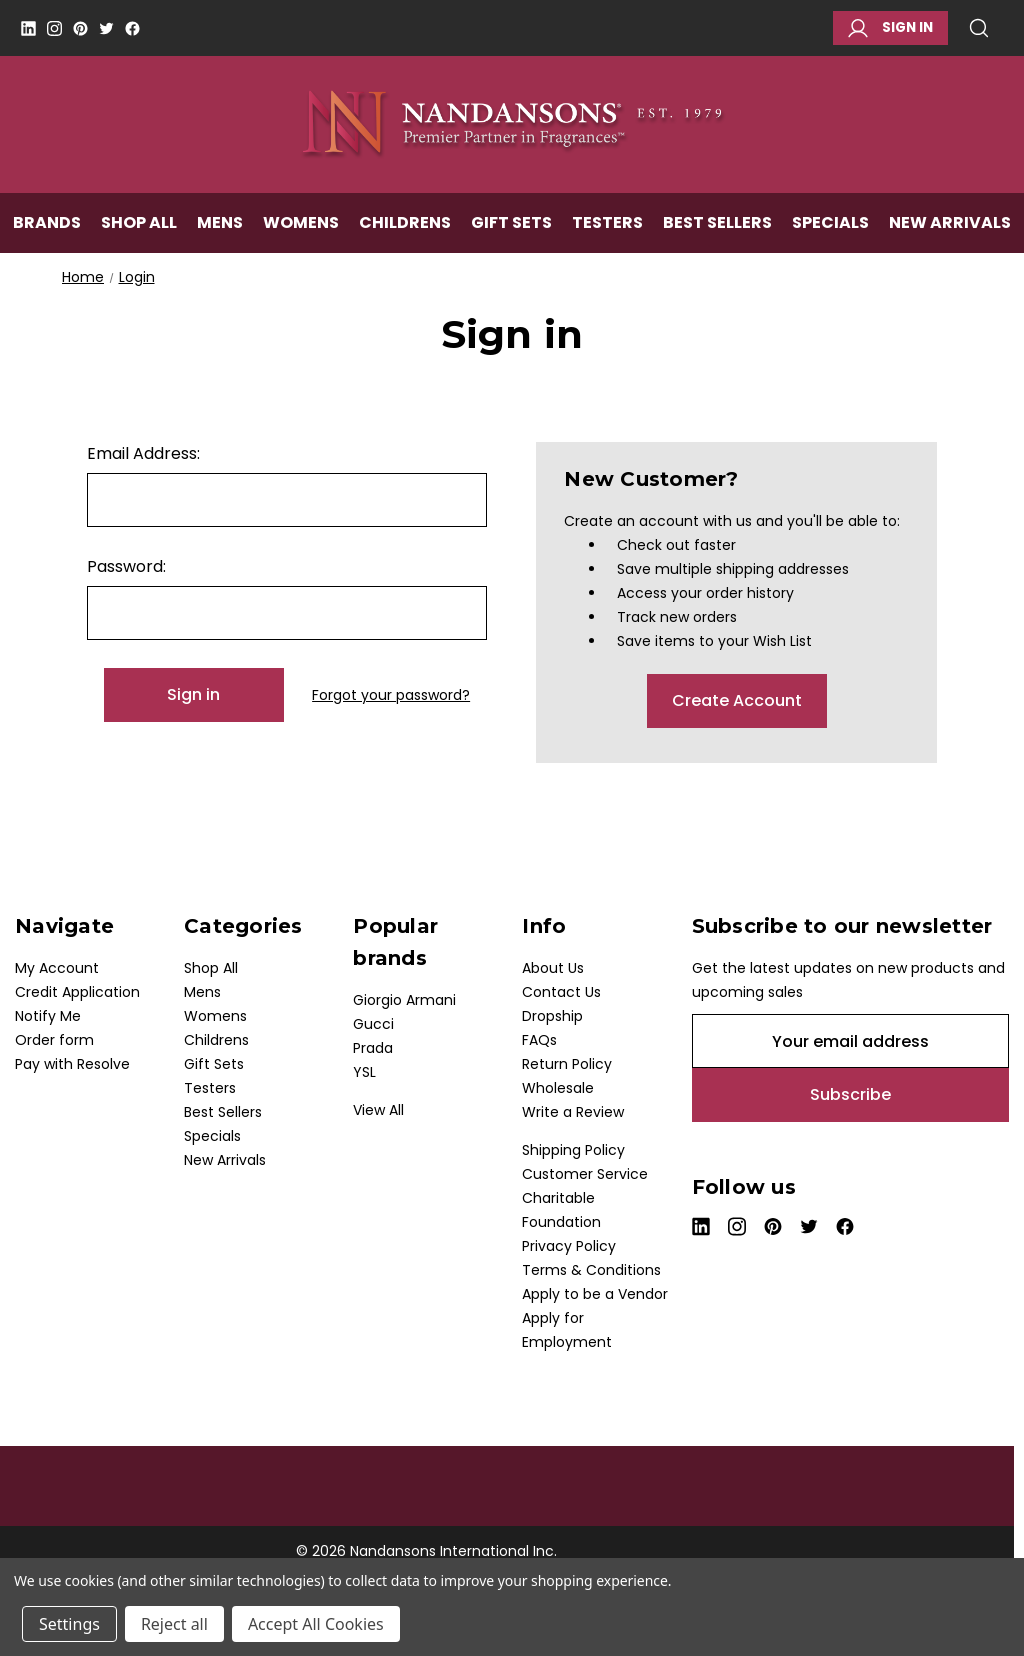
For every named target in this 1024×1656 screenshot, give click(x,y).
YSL (364, 1072)
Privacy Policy (569, 1246)
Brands (47, 226)
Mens (220, 226)
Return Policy (567, 1064)
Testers (607, 226)
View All (378, 1110)
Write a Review (573, 1112)
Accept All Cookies (316, 1624)
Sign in (890, 28)
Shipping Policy (573, 1150)
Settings (69, 1624)
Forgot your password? (391, 695)
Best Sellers (717, 226)
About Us (553, 968)
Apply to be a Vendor (595, 1294)
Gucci (373, 1024)
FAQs (539, 1040)
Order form (54, 1040)
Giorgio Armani (404, 1000)
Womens (301, 226)
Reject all (174, 1624)
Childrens (405, 226)
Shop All (139, 226)
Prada (373, 1048)
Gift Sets (511, 226)
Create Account (737, 700)
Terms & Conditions (591, 1270)
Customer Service (585, 1174)
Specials (830, 226)
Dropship (552, 1016)
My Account (57, 968)
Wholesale (558, 1088)
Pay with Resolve (72, 1064)
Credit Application (77, 992)
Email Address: (143, 453)
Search (979, 28)
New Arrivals (950, 226)
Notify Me (48, 1016)
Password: (126, 566)
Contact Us (561, 992)
